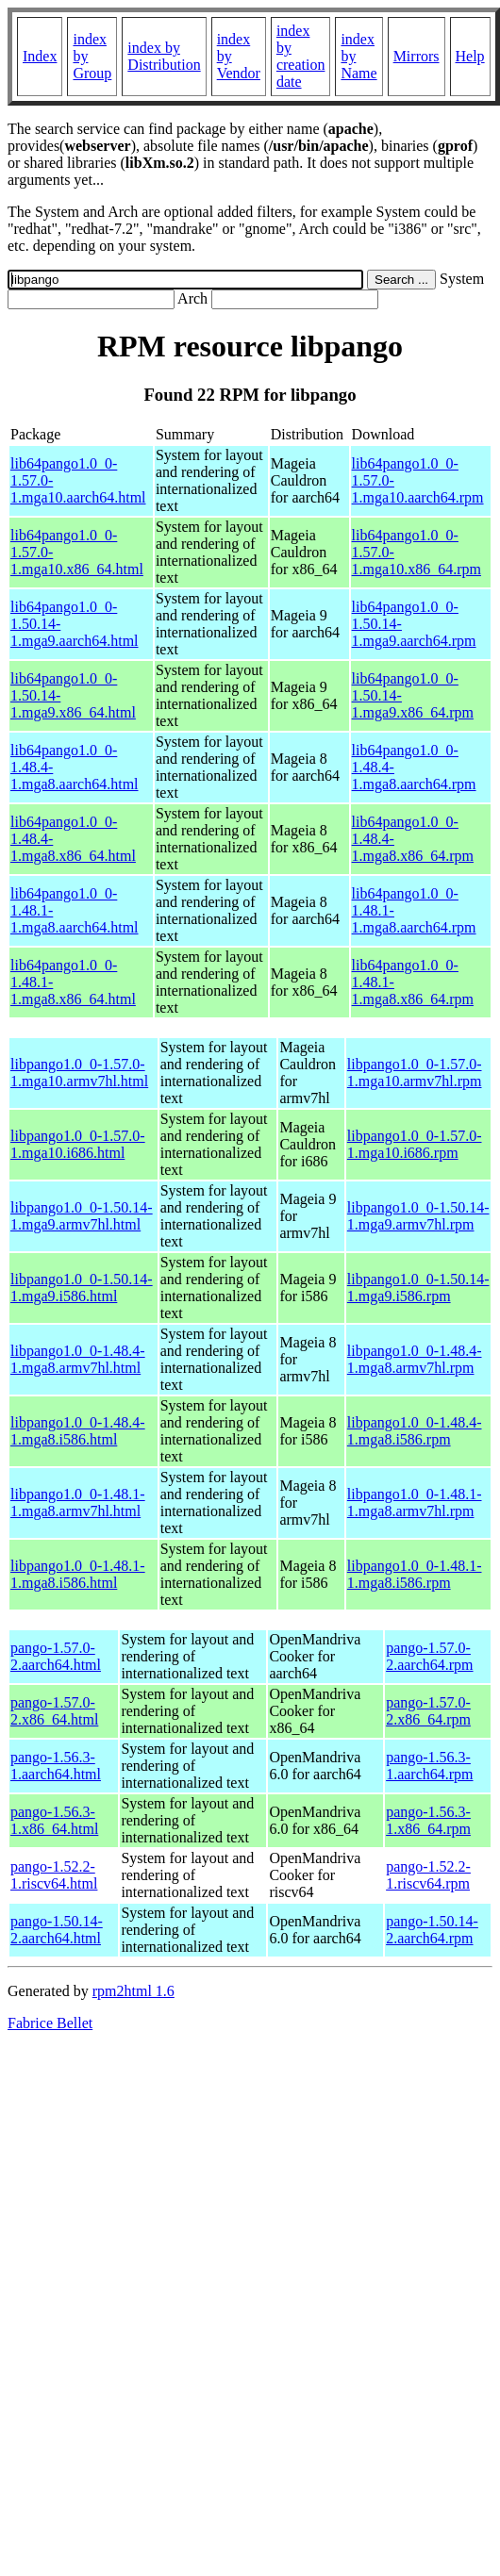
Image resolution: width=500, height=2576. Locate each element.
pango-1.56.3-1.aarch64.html (55, 1765)
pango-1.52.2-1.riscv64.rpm (428, 1874)
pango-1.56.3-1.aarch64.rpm (429, 1765)
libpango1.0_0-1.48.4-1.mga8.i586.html (77, 1430)
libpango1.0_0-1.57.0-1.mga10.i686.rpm (414, 1144)
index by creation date (300, 56)
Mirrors (416, 56)
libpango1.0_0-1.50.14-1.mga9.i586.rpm (418, 1287)
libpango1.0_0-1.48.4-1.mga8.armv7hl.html (77, 1359)
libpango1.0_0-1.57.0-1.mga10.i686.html (77, 1144)
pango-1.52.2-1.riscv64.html (53, 1874)
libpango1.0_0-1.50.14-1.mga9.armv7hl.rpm (418, 1215)
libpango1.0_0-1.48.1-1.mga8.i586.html (77, 1574)
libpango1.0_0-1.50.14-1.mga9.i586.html (81, 1287)
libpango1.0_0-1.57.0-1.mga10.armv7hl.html (79, 1072)
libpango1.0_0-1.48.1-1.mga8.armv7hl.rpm (414, 1502)
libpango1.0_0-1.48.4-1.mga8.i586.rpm (414, 1430)
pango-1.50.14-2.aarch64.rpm (432, 1929)
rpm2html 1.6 (133, 1991)
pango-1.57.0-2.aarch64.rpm (429, 1656)
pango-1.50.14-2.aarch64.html (56, 1929)
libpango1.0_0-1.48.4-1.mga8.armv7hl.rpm (414, 1359)
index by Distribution (163, 56)
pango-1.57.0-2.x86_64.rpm (428, 1710)
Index (40, 56)
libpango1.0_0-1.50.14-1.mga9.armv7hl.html (81, 1215)
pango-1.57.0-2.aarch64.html (55, 1656)
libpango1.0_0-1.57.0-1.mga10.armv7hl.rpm (414, 1072)
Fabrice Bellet (50, 2023)
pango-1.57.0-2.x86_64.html (54, 1710)
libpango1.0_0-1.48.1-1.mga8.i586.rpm (414, 1574)
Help (470, 56)
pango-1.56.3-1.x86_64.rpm (428, 1820)
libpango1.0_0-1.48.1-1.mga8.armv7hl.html (77, 1502)
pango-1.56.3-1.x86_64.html (54, 1820)
